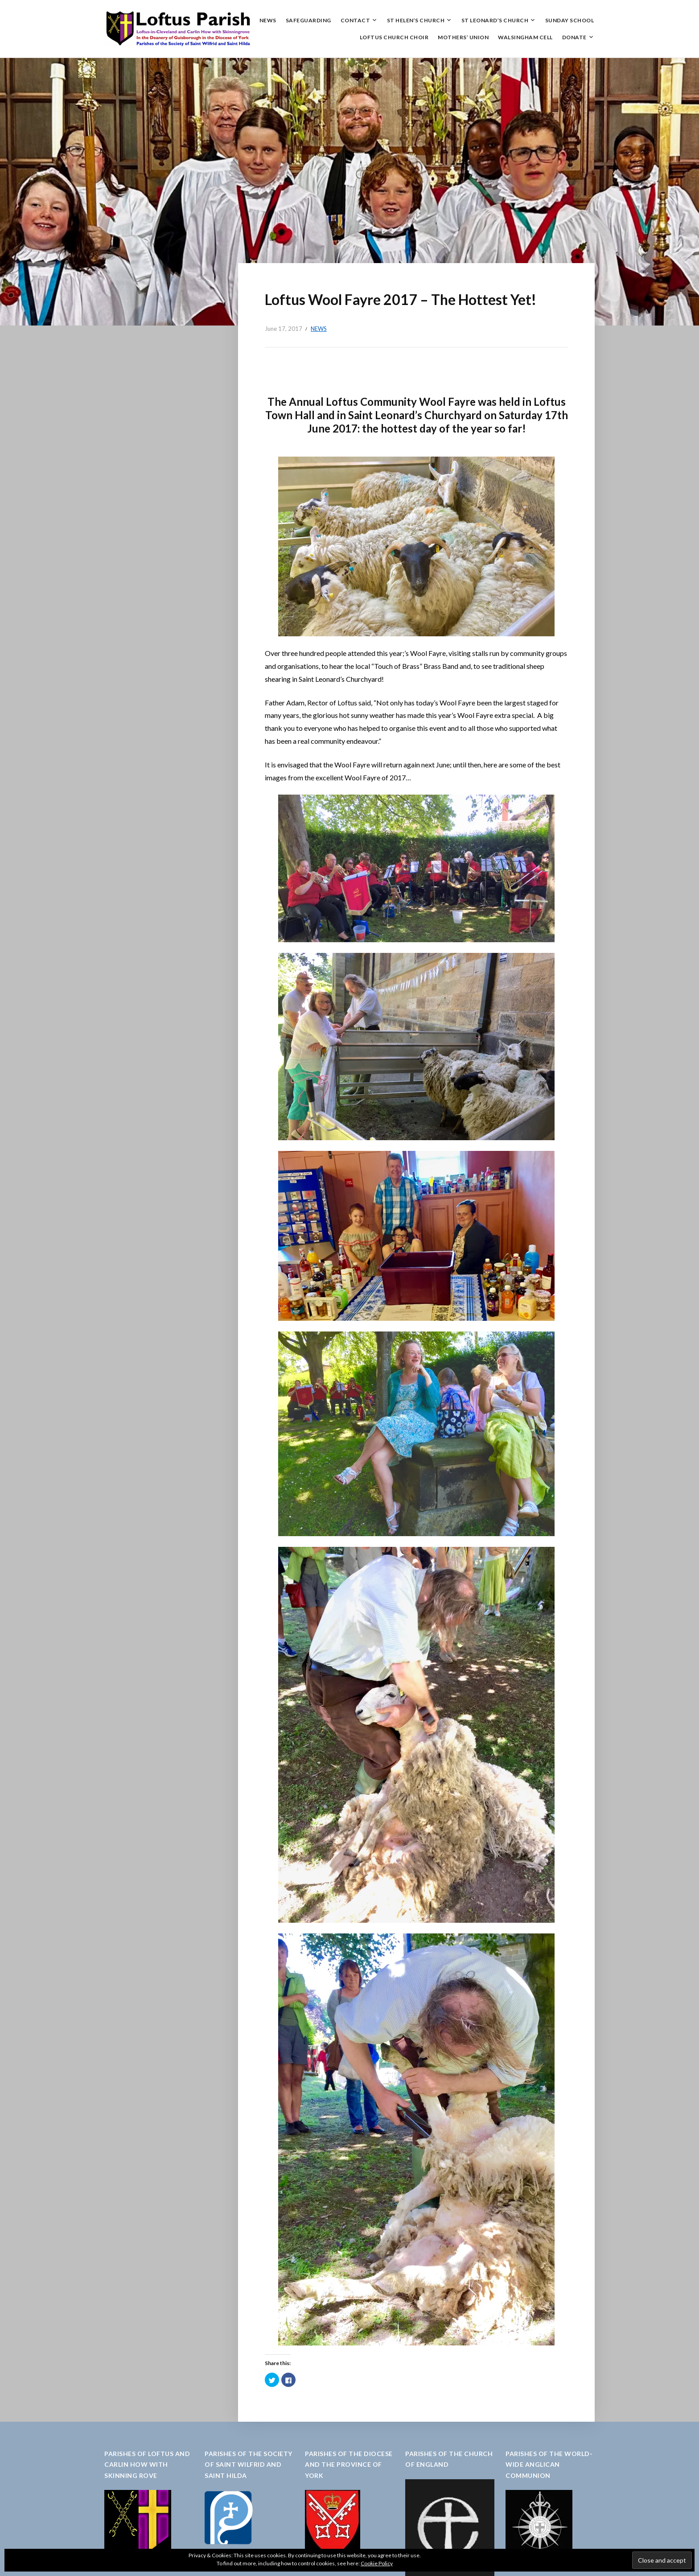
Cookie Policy (377, 2563)
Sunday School (569, 20)
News (267, 20)
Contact (355, 20)
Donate (574, 37)
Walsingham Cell (525, 37)
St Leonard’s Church (495, 20)
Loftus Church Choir (394, 37)
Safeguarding (308, 20)
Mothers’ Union (463, 37)
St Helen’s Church (416, 20)
